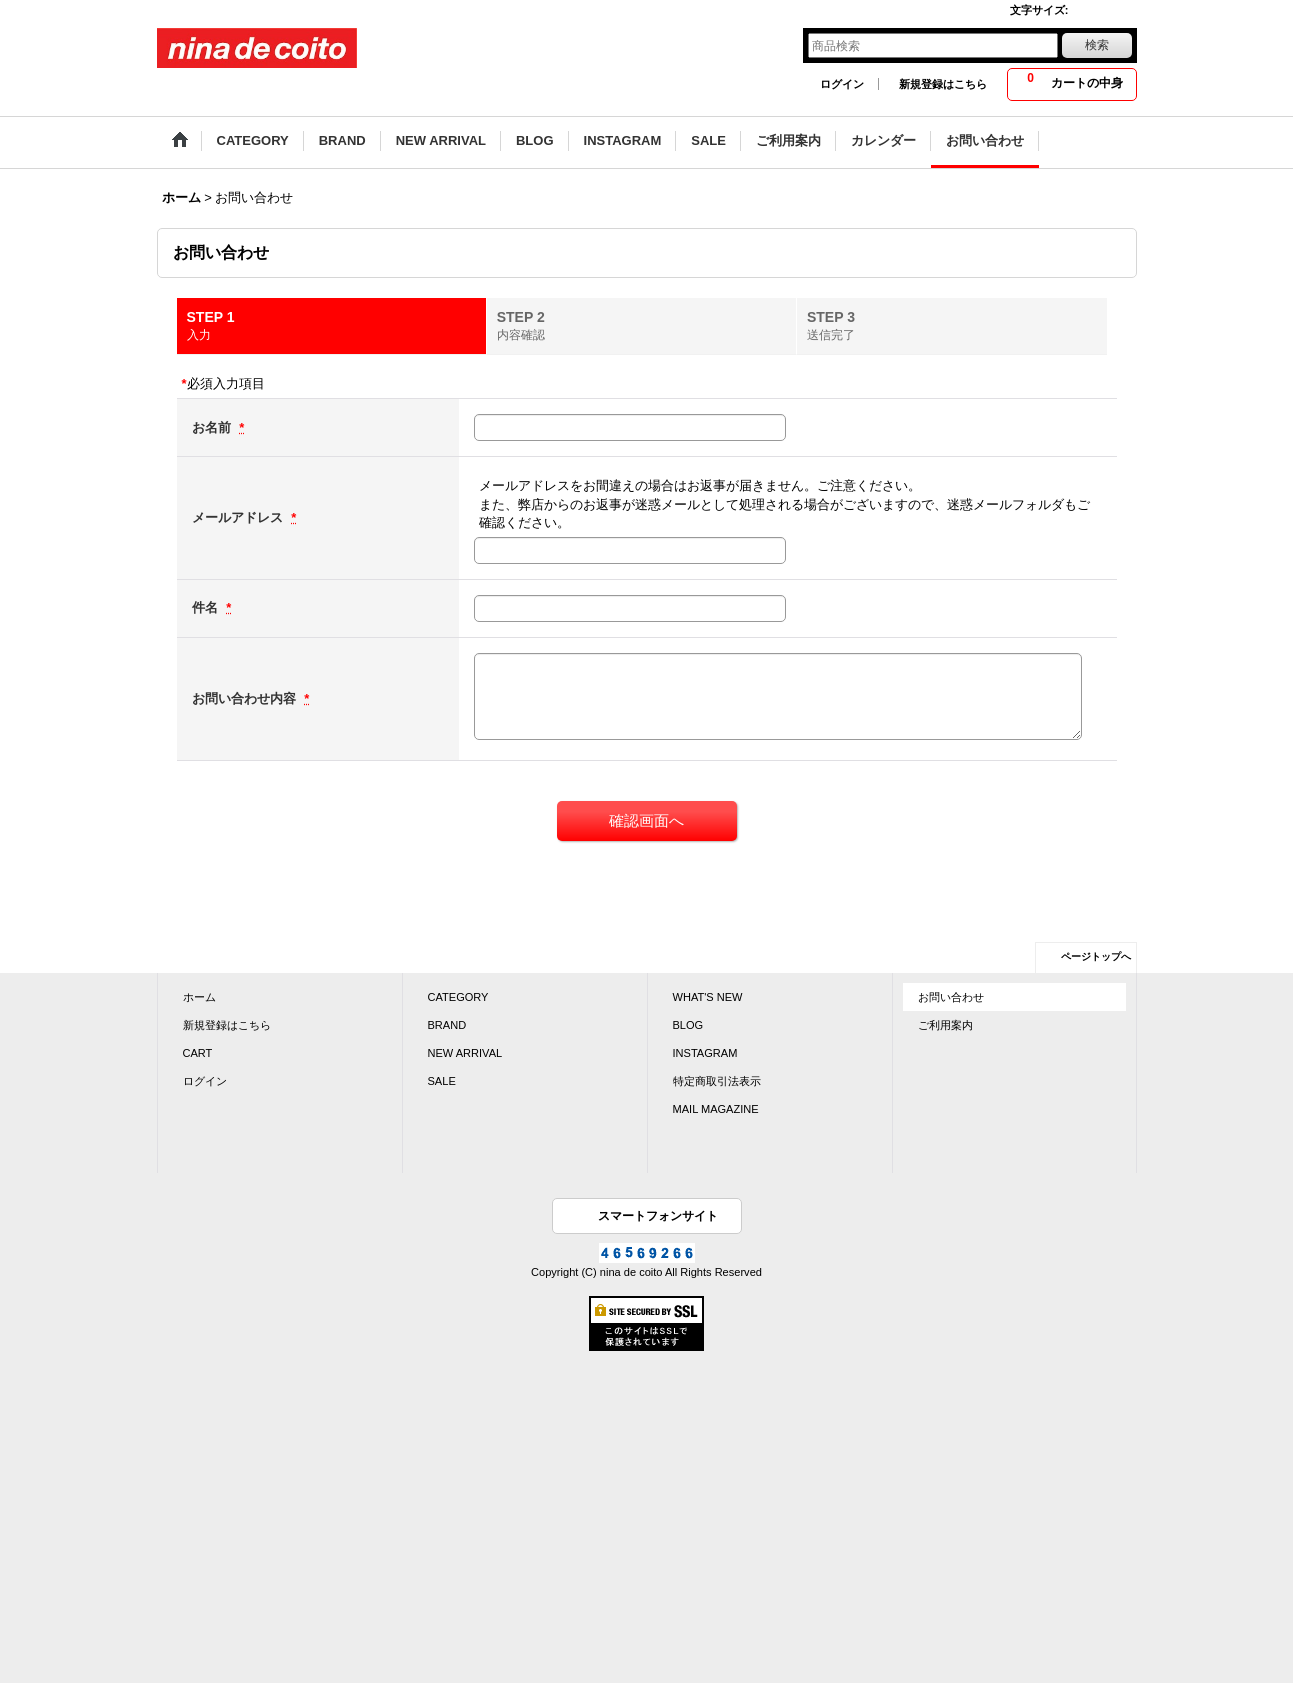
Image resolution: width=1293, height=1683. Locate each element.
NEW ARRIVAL (465, 1053)
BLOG (688, 1025)
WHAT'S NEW (708, 997)
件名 (207, 607)
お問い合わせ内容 (246, 698)
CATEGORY (458, 997)
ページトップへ (1096, 956)
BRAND (447, 1025)
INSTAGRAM (705, 1053)
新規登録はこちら (943, 84)
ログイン (842, 84)
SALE (442, 1081)
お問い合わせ (951, 997)
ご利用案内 (945, 1025)
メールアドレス (239, 517)
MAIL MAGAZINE (716, 1109)
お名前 (213, 427)
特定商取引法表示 (717, 1081)
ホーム (199, 997)
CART (198, 1053)
